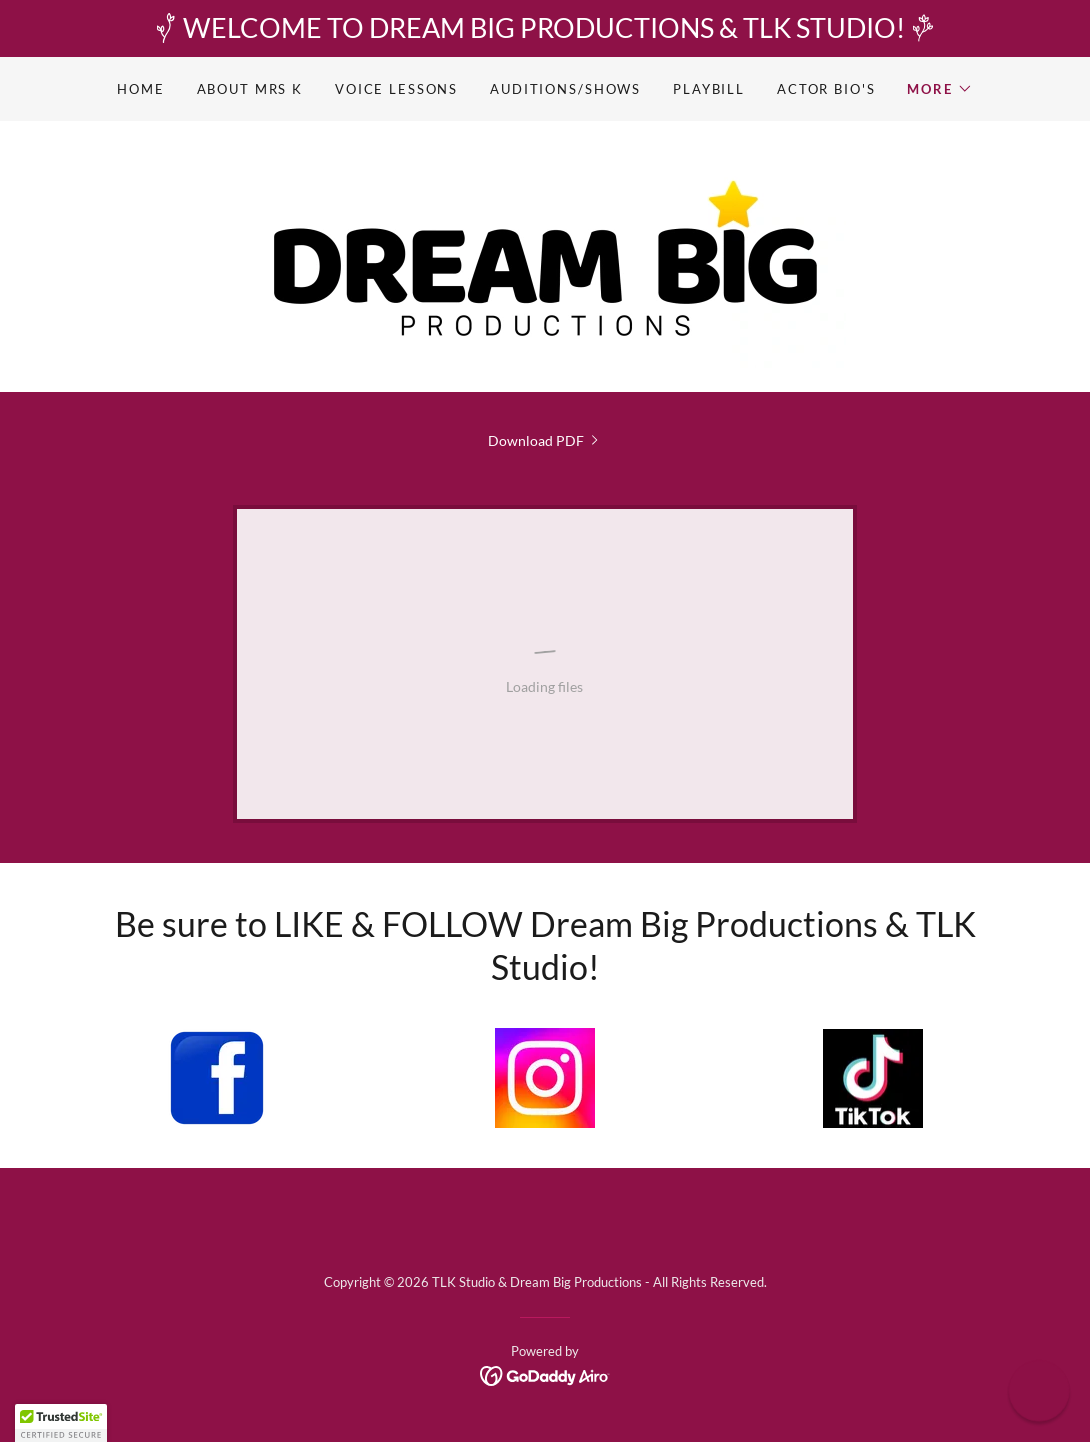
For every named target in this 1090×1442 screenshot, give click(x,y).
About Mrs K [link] (250, 89)
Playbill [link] (709, 89)
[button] (939, 89)
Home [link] (140, 89)
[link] (545, 254)
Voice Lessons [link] (396, 89)
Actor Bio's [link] (826, 89)
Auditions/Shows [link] (565, 89)
